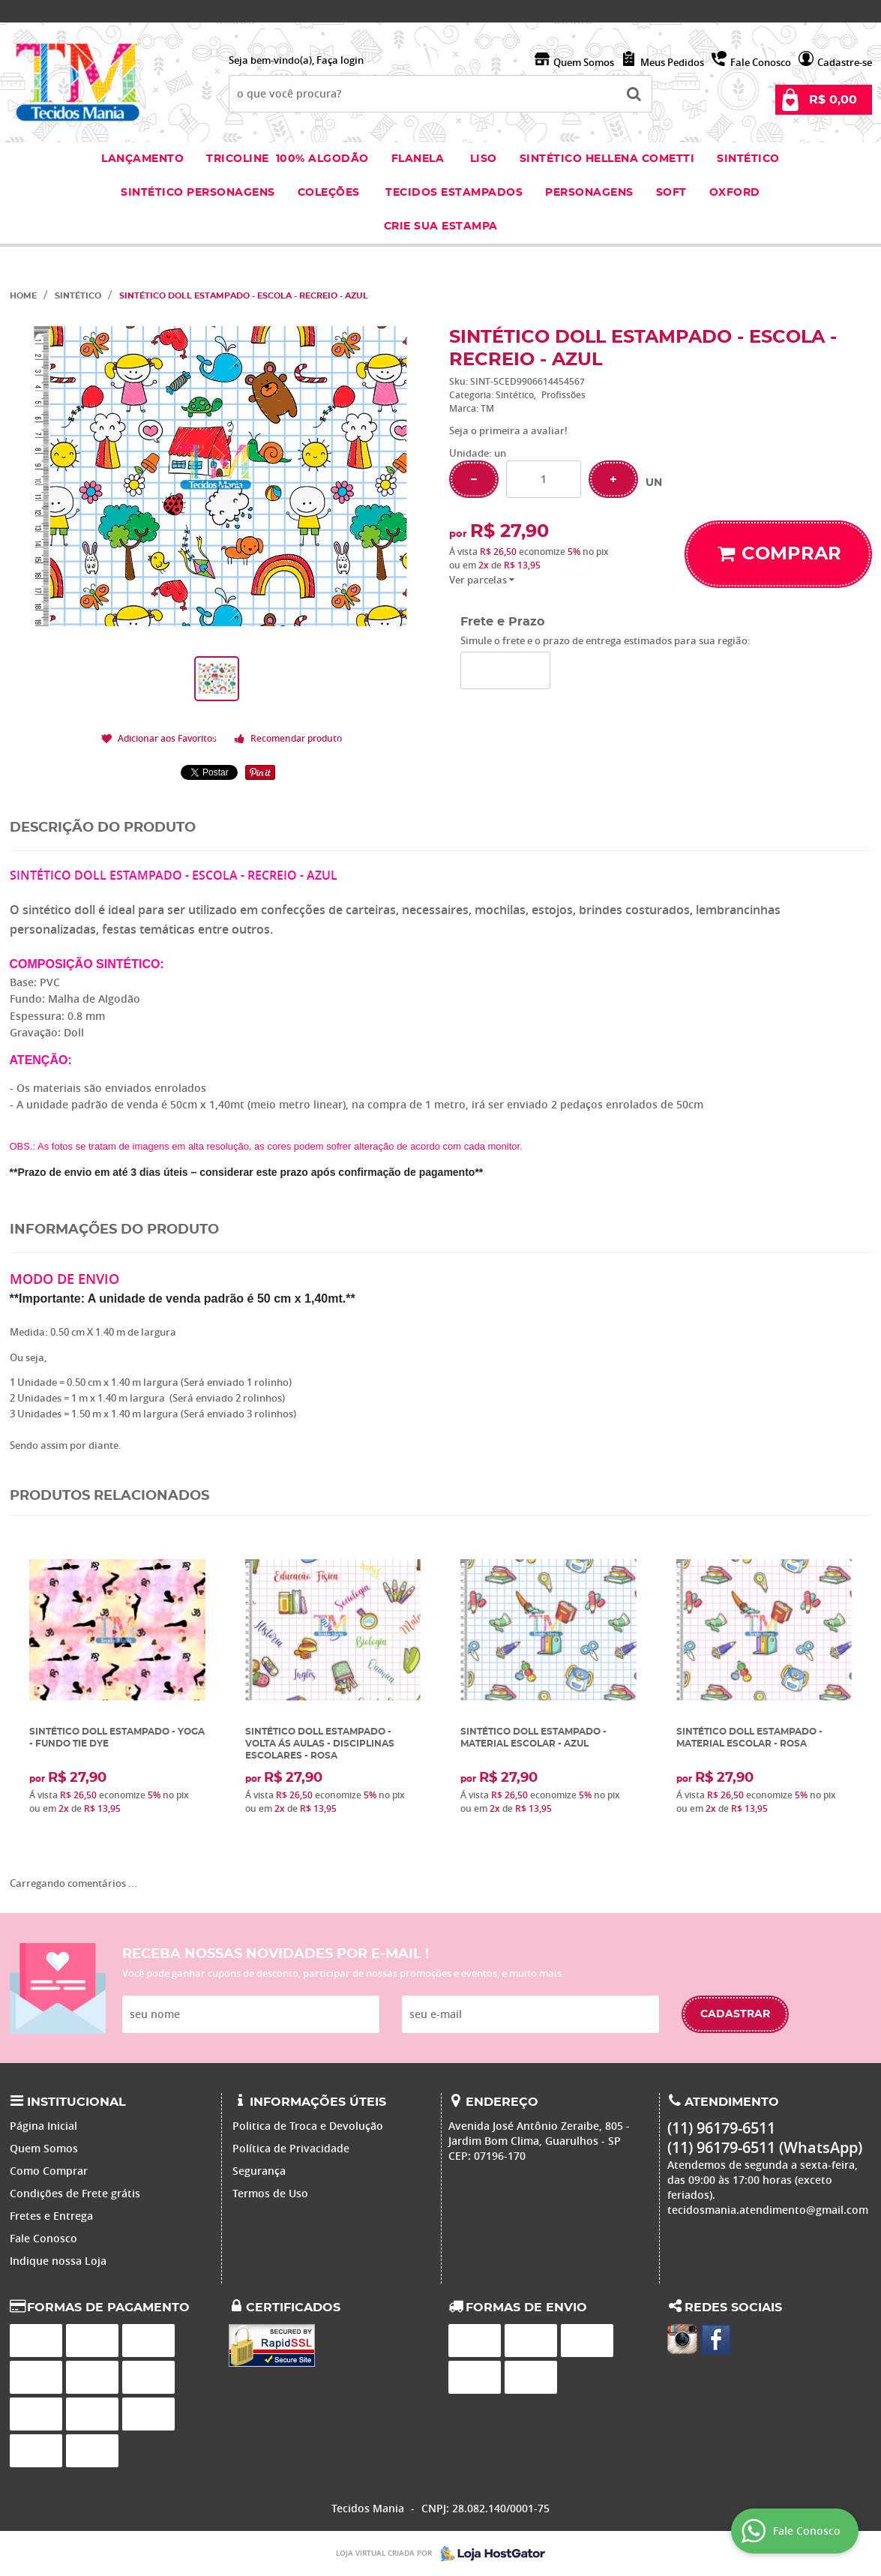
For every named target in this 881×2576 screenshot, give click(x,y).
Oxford (734, 192)
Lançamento (142, 159)
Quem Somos (583, 62)
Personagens (589, 192)
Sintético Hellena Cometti (607, 159)
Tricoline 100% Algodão (287, 159)
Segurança (259, 2171)
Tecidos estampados (454, 192)
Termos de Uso (270, 2193)
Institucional (76, 2102)
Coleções (331, 192)
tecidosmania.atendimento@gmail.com (767, 2210)
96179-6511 (717, 11)
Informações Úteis (318, 2102)
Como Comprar (49, 2171)
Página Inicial (43, 2126)
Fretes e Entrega (51, 2216)
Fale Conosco (760, 62)
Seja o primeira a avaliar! (508, 430)
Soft (671, 192)
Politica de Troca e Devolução (307, 2126)
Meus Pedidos (672, 62)
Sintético (748, 159)
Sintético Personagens (198, 192)
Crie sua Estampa (441, 226)
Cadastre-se (844, 62)
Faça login (340, 60)
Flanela (418, 159)
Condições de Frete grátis (75, 2193)
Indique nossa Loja (58, 2261)
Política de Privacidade (290, 2148)
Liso (481, 159)
